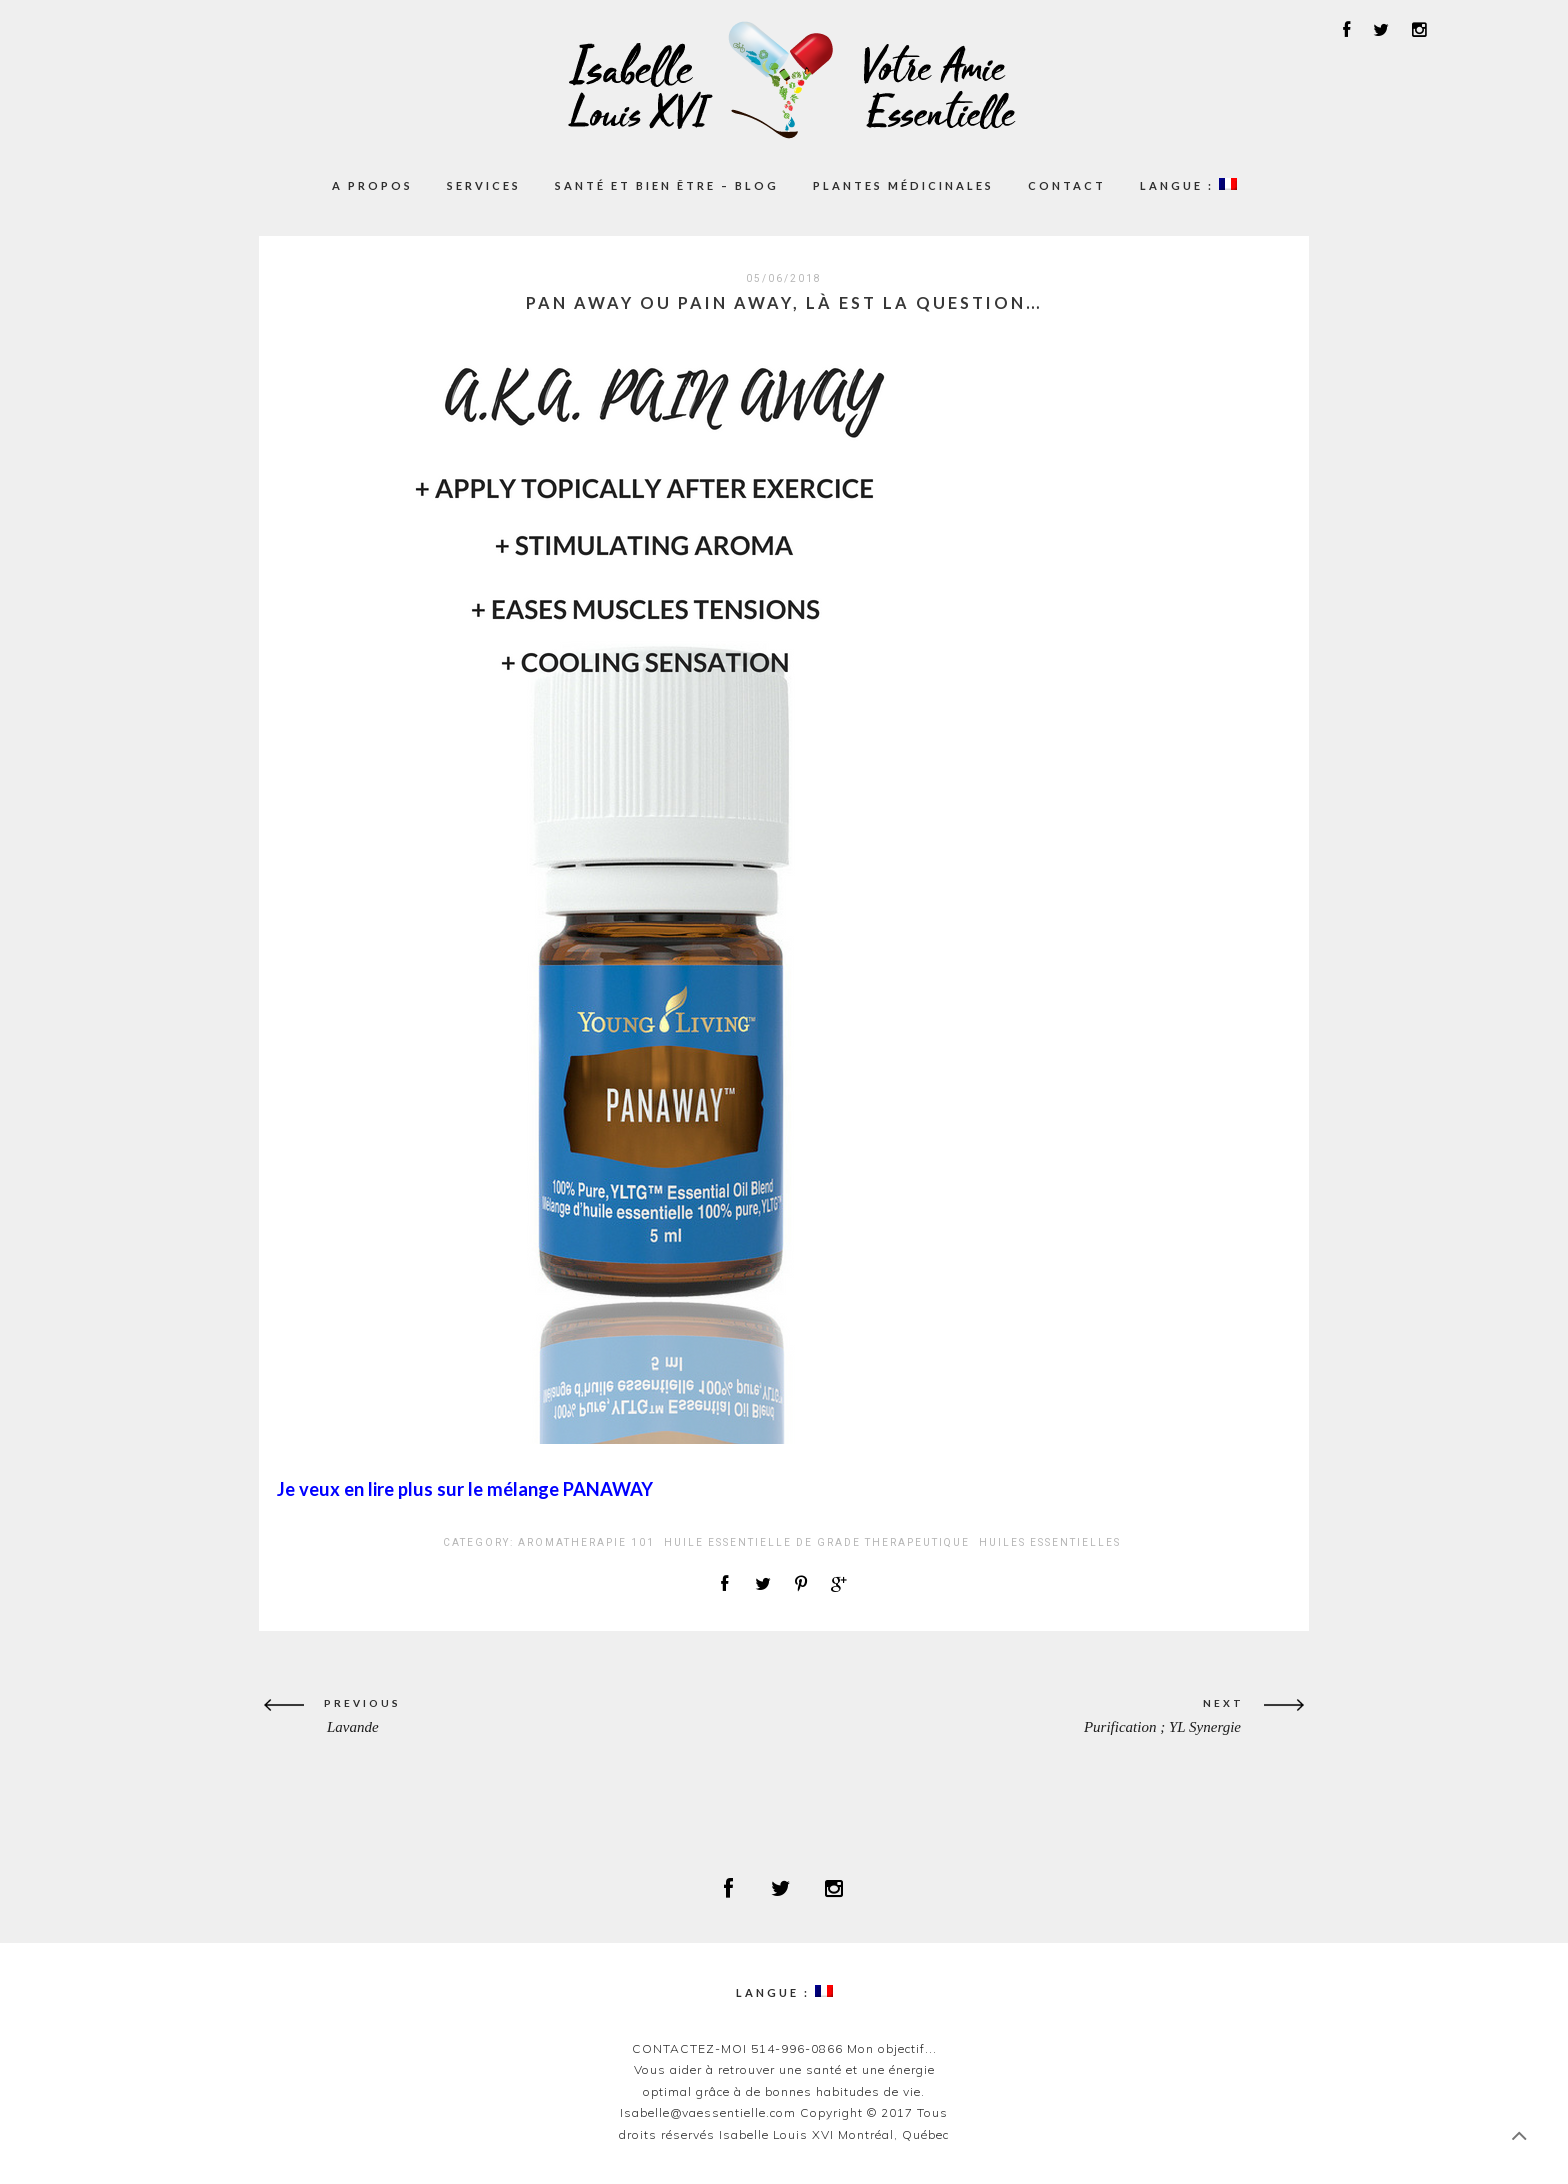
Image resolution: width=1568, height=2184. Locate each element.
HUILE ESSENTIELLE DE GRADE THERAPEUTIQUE (817, 1542)
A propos (372, 185)
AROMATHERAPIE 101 (586, 1542)
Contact (1067, 185)
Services (484, 185)
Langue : (1188, 185)
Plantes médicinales (903, 185)
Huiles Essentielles (1050, 1542)
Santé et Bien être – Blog (667, 185)
